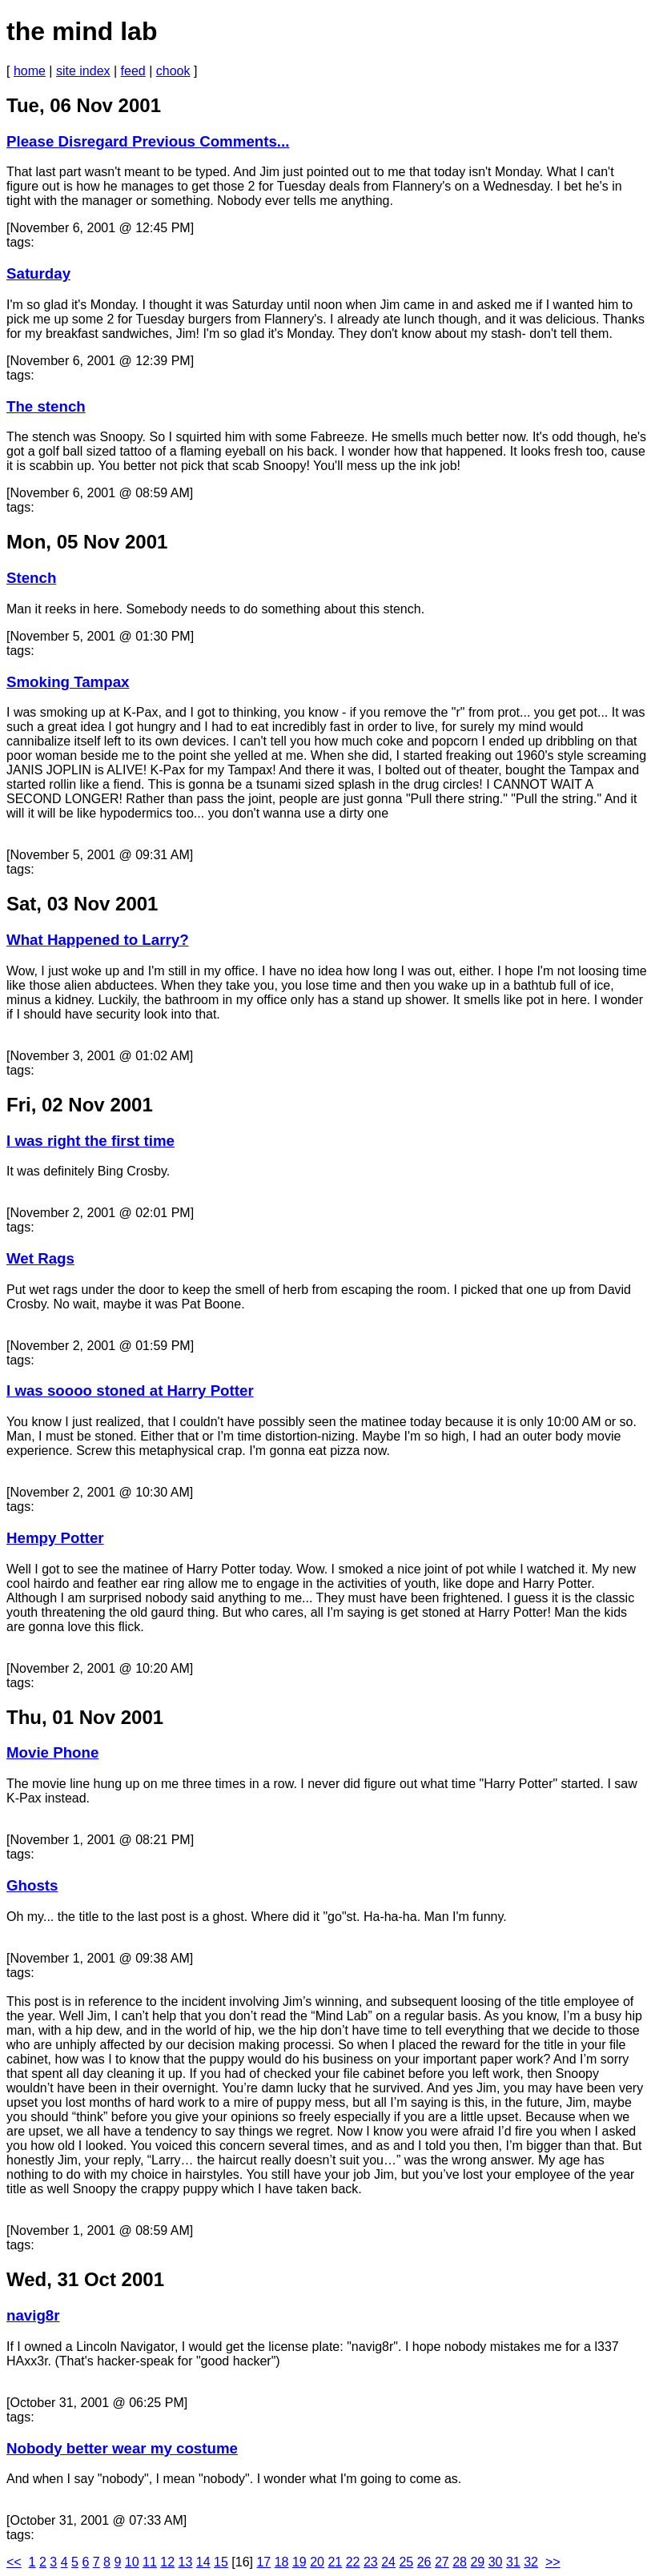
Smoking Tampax (67, 681)
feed (133, 71)
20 (317, 2562)
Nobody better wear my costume (122, 2448)
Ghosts (32, 1885)
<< (14, 2562)
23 (371, 2562)
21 (335, 2562)
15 (221, 2562)
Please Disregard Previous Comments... (147, 141)
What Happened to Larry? (97, 939)
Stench (31, 577)
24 (388, 2562)
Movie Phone (52, 1752)
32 (531, 2562)
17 (263, 2562)
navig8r (33, 2315)
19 (299, 2562)
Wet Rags (40, 1258)
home (30, 71)
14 (203, 2562)
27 (442, 2562)
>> (553, 2562)
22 (353, 2562)
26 (424, 2562)
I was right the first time (90, 1140)
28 (459, 2562)
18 (282, 2562)
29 (477, 2562)
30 (495, 2562)
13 (186, 2562)
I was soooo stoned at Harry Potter (130, 1390)
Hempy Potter (55, 1537)
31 (513, 2562)
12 (167, 2562)
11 (150, 2562)
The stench (46, 406)
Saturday (38, 273)
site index (83, 71)
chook (173, 71)
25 (406, 2562)
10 (132, 2562)
